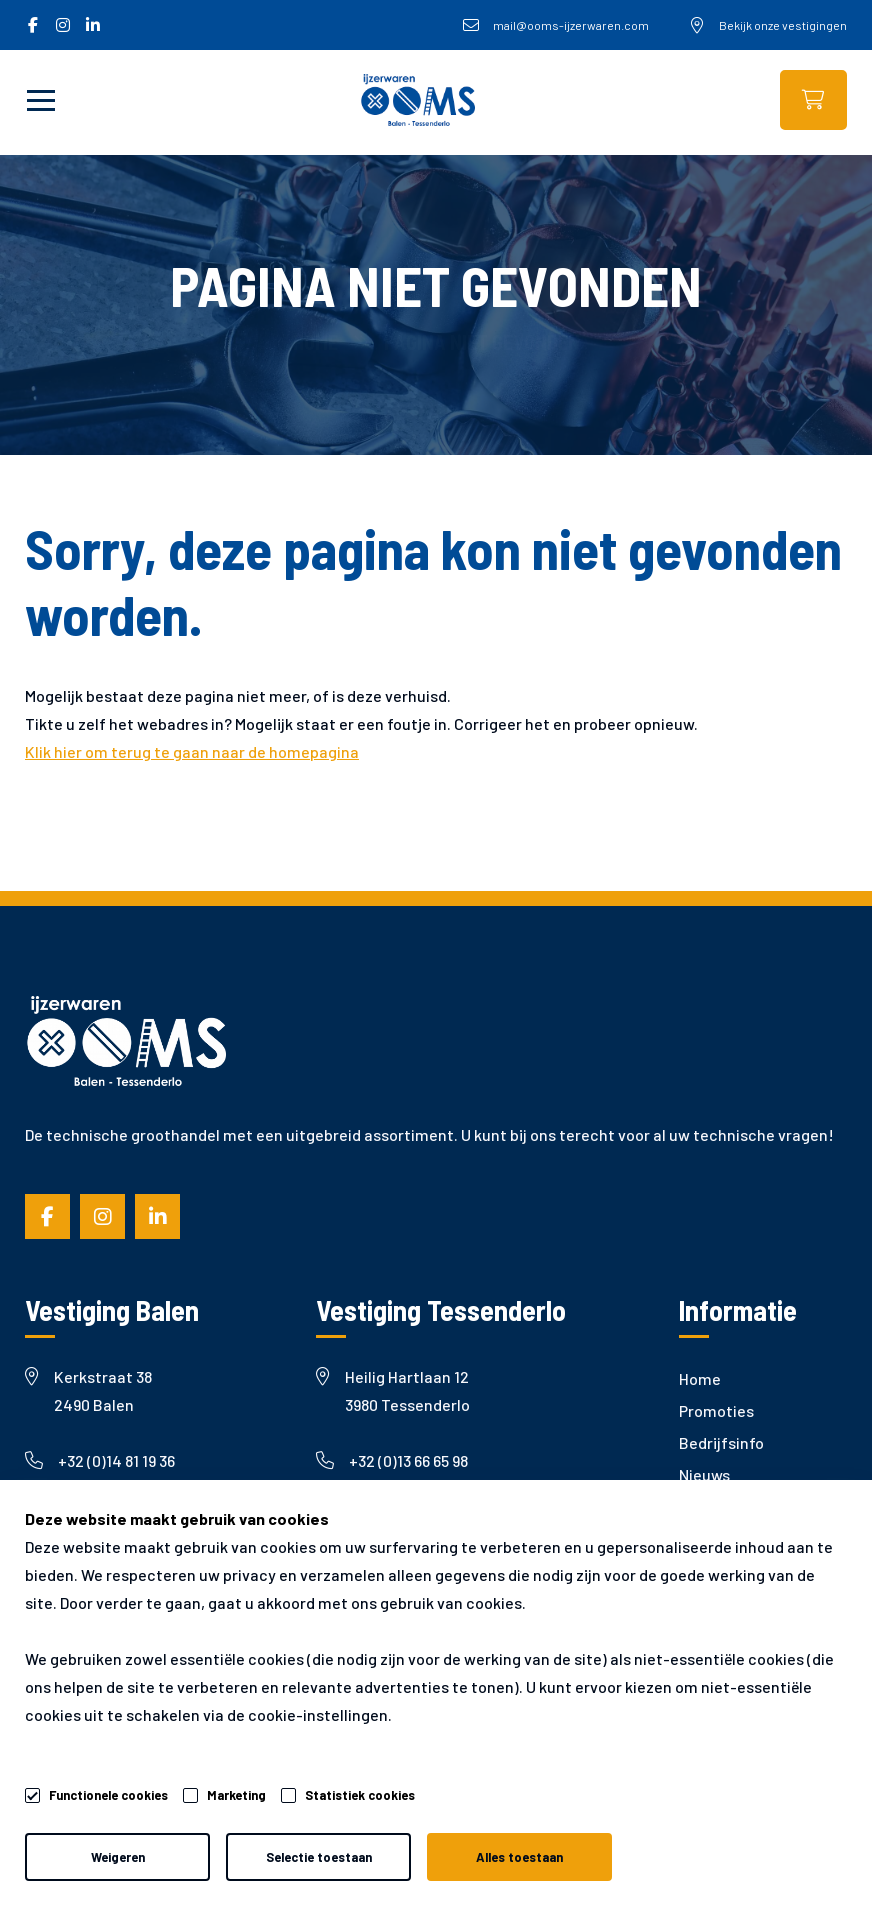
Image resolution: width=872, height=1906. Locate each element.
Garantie (710, 1538)
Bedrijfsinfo (721, 1442)
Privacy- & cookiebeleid (290, 1846)
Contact (709, 1570)
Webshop (813, 100)
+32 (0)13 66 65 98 (392, 1460)
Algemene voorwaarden (85, 1846)
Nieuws (704, 1474)
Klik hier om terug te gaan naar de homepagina (192, 751)
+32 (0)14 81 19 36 (100, 1460)
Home (700, 1378)
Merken (705, 1506)
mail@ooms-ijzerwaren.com (143, 1516)
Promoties (716, 1410)
